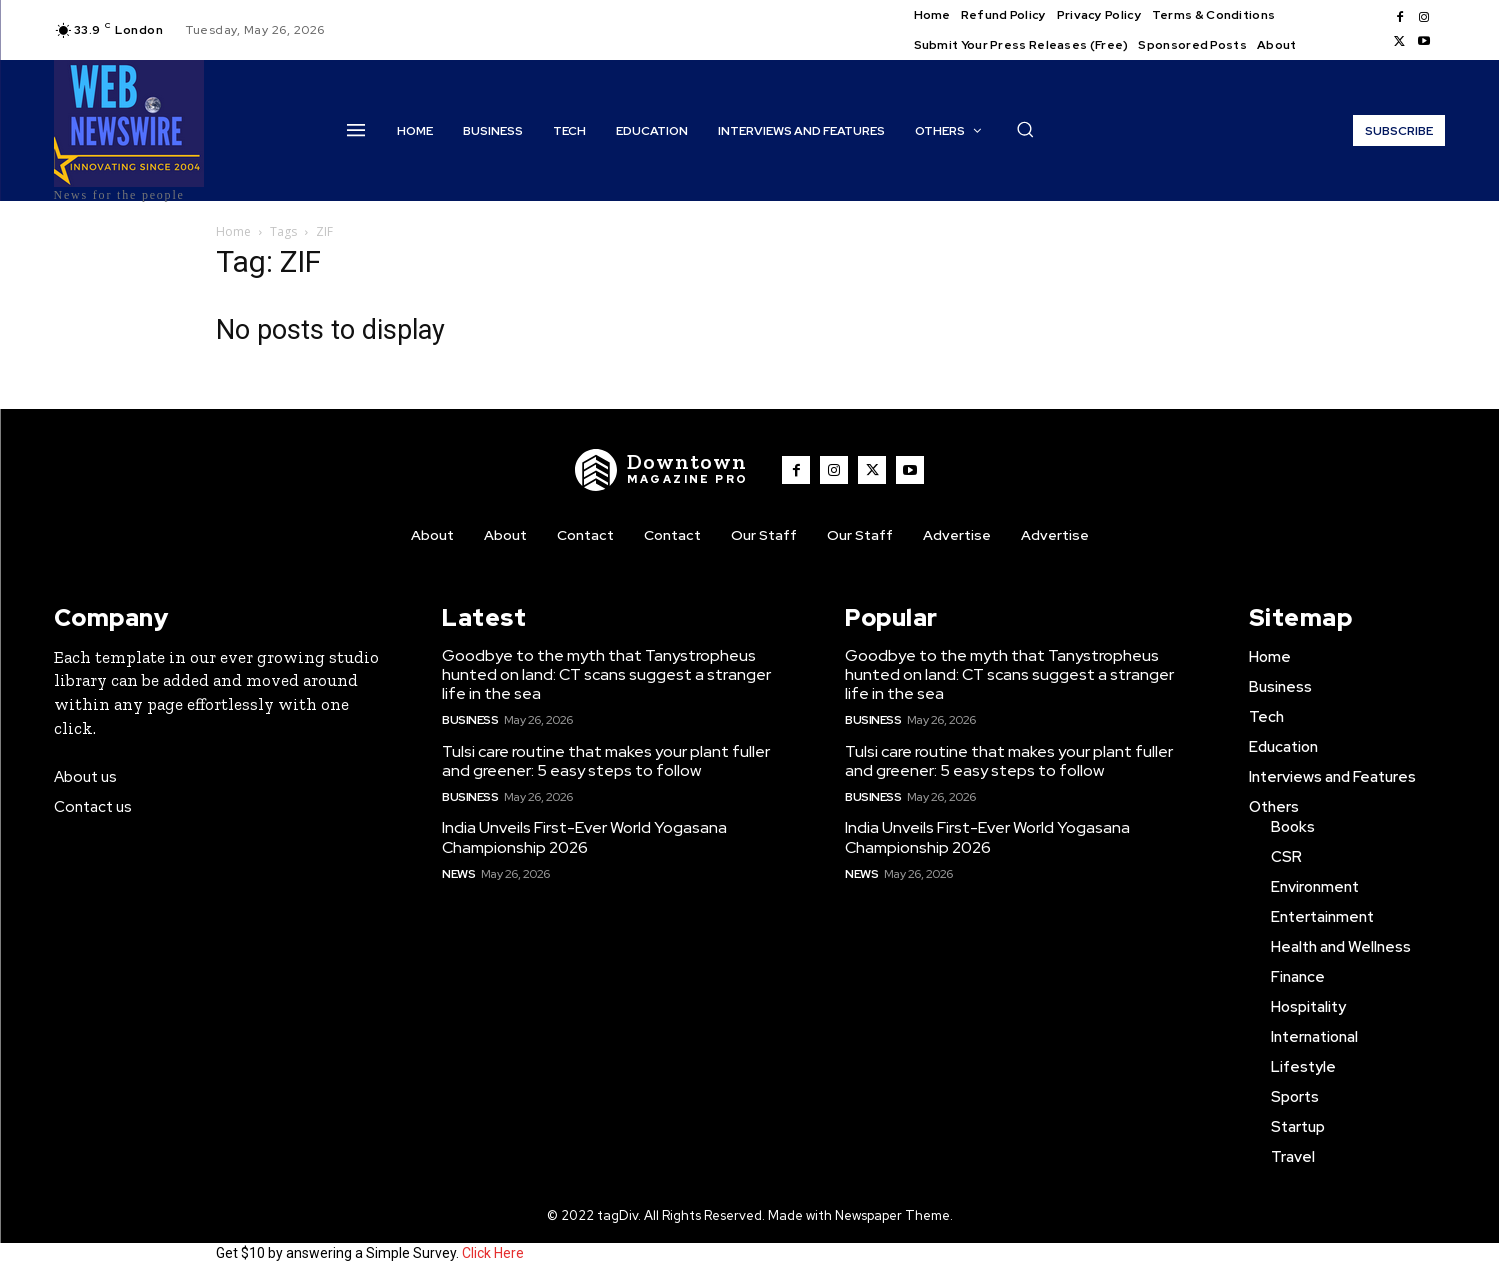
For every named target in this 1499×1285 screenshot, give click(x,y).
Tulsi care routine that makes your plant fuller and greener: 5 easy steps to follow (606, 761)
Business (470, 720)
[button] (1025, 129)
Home (233, 231)
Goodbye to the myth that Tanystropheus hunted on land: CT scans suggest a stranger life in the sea (606, 674)
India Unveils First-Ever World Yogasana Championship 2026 (584, 837)
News (458, 874)
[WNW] (662, 470)
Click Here (493, 1253)
